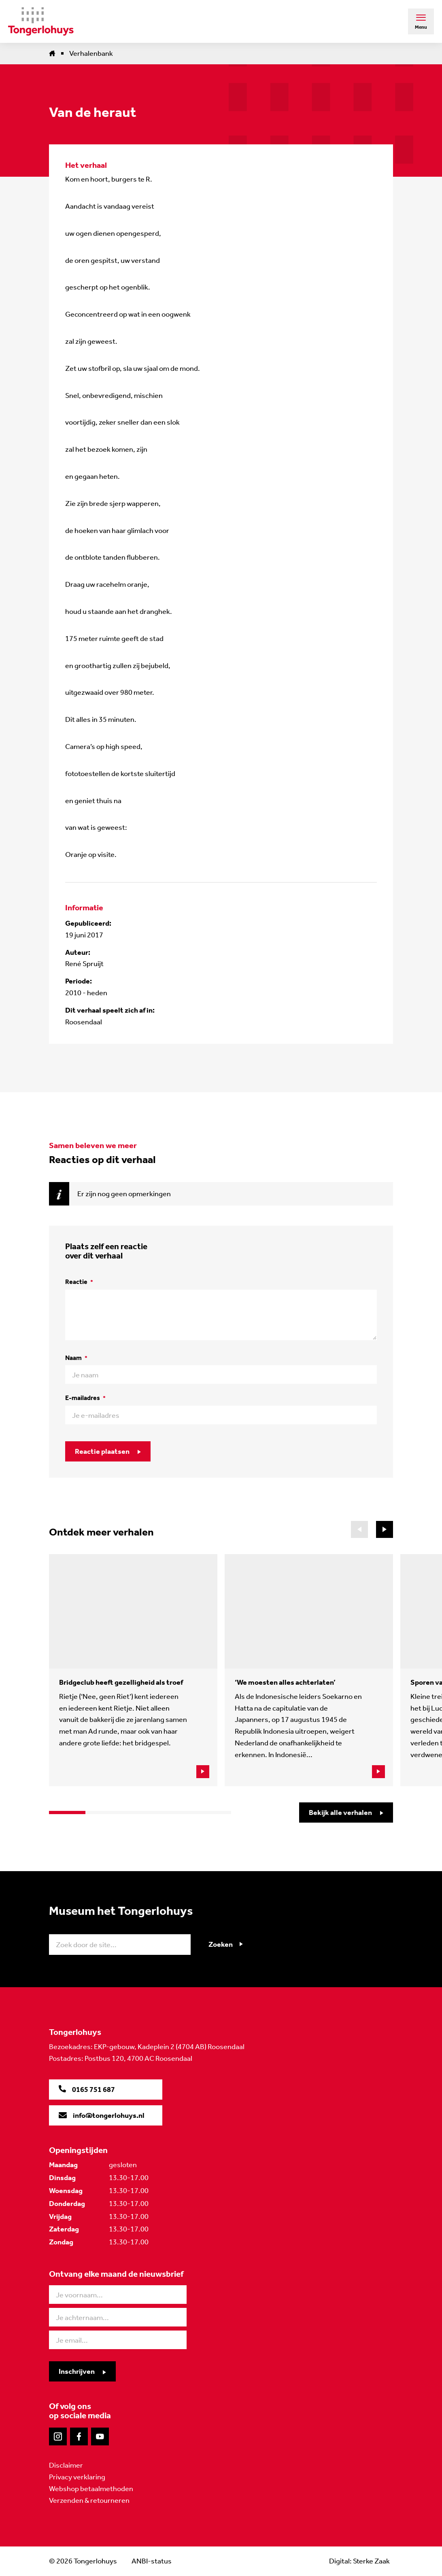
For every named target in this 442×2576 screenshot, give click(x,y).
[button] (384, 1529)
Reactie (79, 1282)
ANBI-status (152, 2561)
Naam (76, 1358)
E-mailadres (85, 1398)
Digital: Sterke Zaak (359, 2561)
